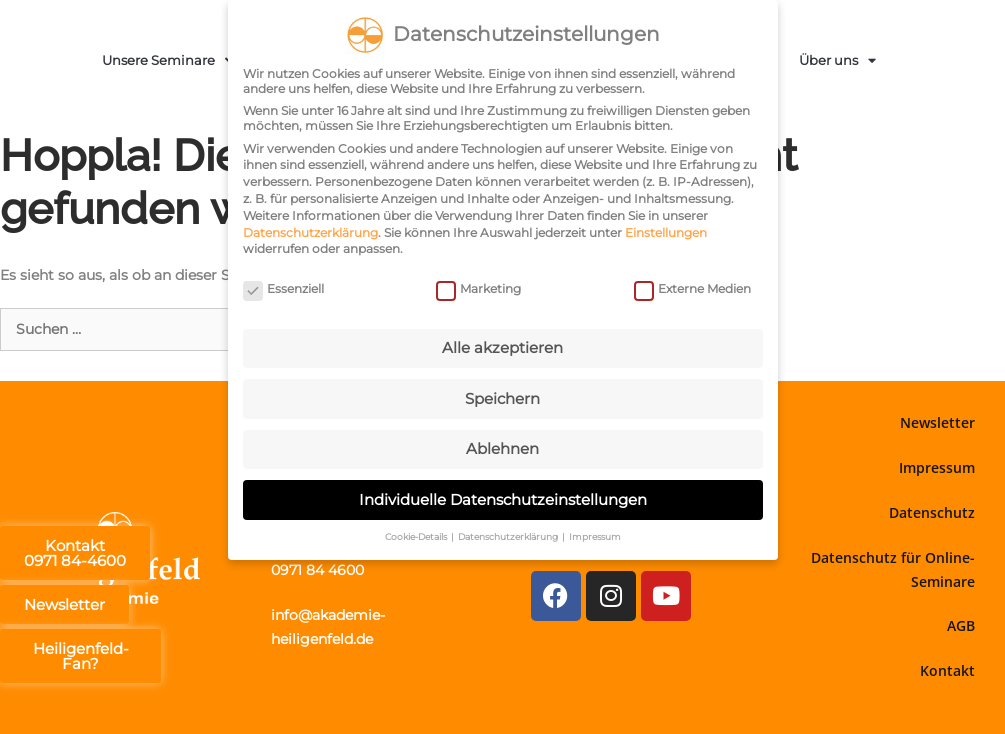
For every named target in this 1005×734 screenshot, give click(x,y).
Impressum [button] (595, 536)
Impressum (937, 467)
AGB (961, 625)
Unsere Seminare (167, 60)
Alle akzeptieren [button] (502, 347)
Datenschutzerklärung (310, 232)
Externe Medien (692, 288)
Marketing (478, 288)
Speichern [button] (502, 397)
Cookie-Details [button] (417, 536)
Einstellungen (666, 232)
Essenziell (283, 288)
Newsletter (937, 422)
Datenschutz (932, 512)
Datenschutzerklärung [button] (509, 536)
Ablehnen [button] (502, 448)
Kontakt (947, 670)
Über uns (837, 60)
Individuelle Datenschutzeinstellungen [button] (503, 499)
